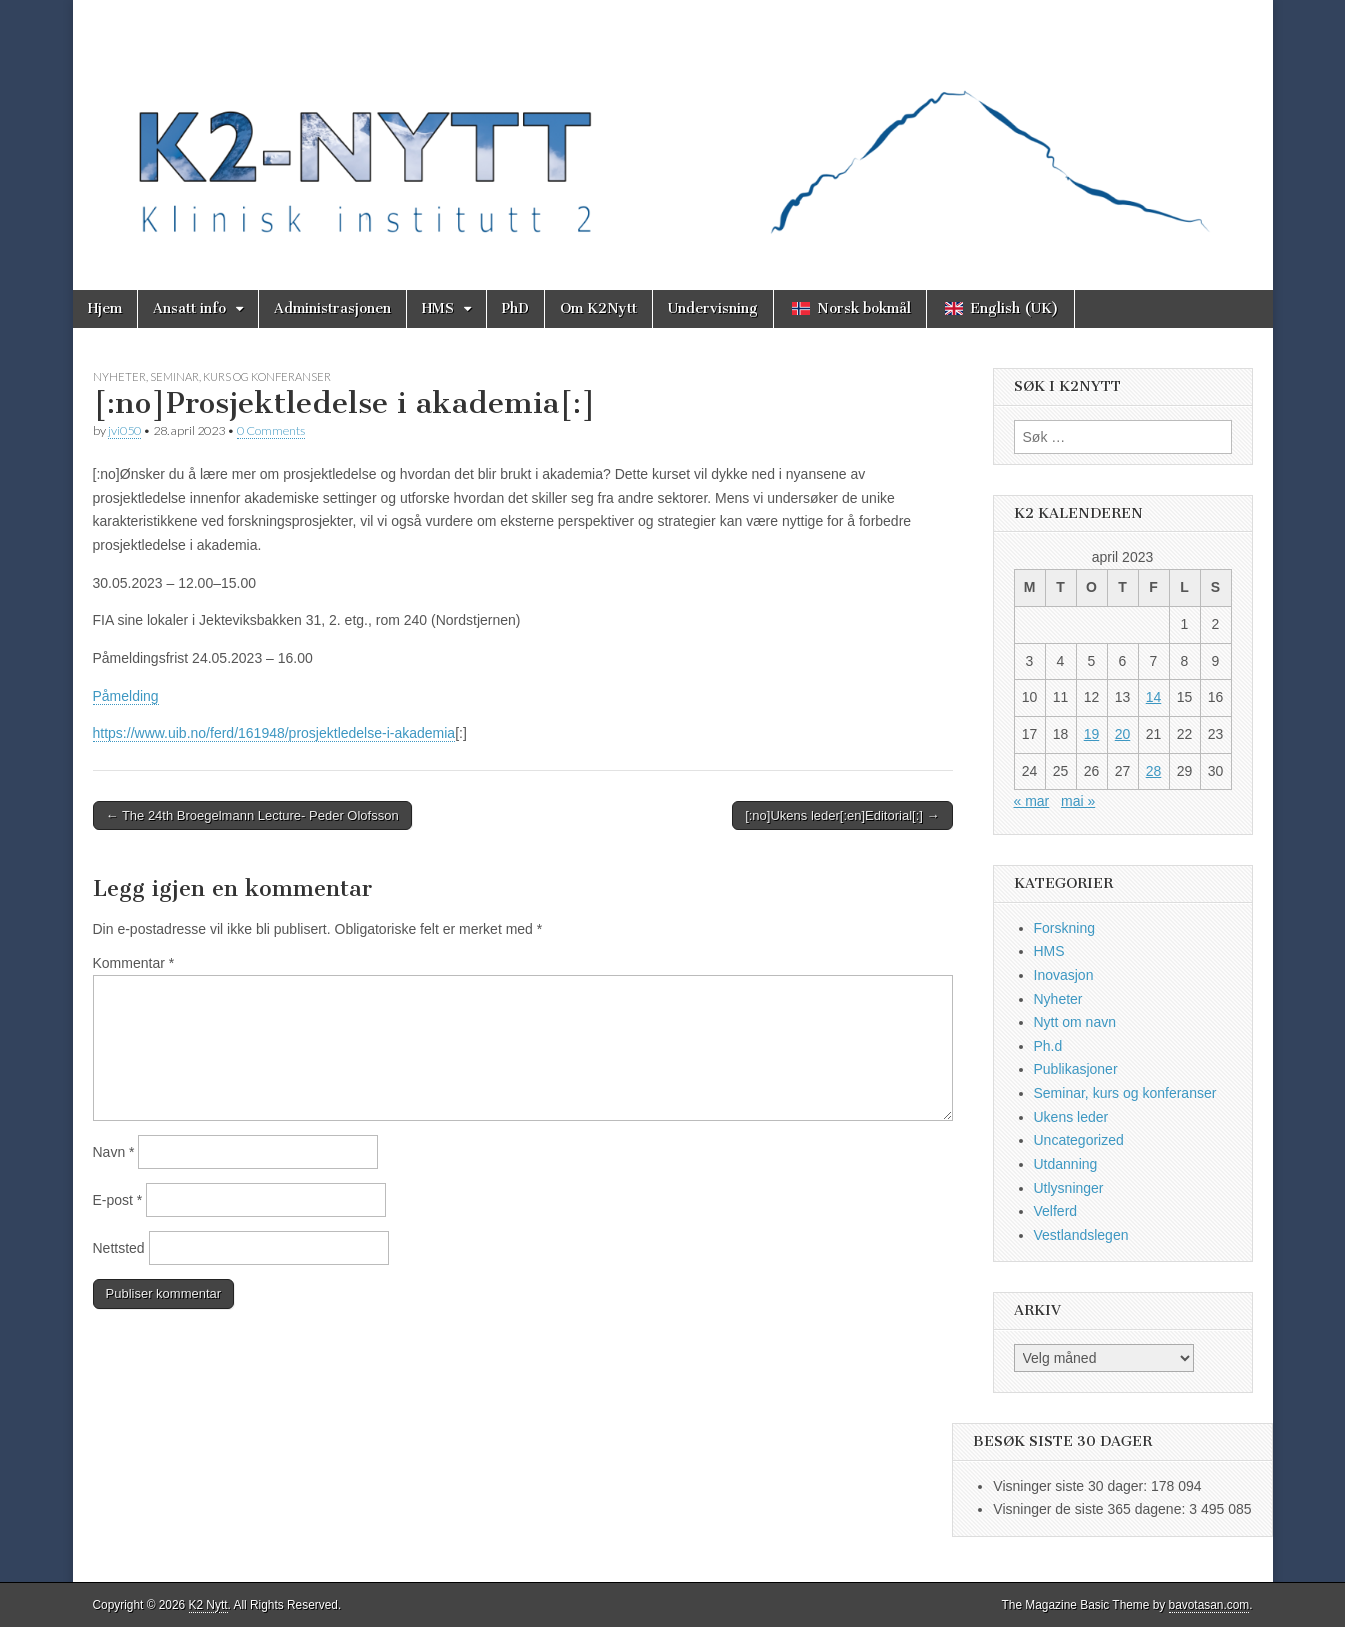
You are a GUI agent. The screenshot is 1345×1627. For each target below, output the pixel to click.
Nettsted (119, 1248)
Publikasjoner (1076, 1069)
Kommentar (134, 963)
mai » (1078, 801)
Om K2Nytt (598, 308)
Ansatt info (189, 308)
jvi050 (124, 430)
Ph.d (1048, 1046)
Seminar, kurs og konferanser (240, 376)
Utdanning (1066, 1164)
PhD (515, 308)
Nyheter (119, 376)
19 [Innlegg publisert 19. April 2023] (1092, 734)
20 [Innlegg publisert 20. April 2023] (1123, 734)
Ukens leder (1071, 1117)
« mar (1032, 801)
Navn (114, 1152)
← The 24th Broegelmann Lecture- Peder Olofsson (252, 815)
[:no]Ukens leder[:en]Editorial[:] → (842, 815)
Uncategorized (1079, 1140)
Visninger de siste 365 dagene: (1091, 1509)
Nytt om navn (1075, 1022)
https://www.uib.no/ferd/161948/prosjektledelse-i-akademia (274, 733)
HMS (438, 308)
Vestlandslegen (1081, 1235)
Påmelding (126, 696)
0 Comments (271, 430)
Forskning (1064, 928)
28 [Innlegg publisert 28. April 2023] (1154, 771)
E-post (118, 1200)
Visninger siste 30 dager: (1072, 1486)
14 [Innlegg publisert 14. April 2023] (1154, 697)
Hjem (105, 308)
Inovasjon (1064, 975)
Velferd (1056, 1211)
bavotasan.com (1209, 1605)
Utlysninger (1069, 1188)
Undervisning (713, 308)
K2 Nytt (208, 1605)
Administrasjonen (332, 308)
